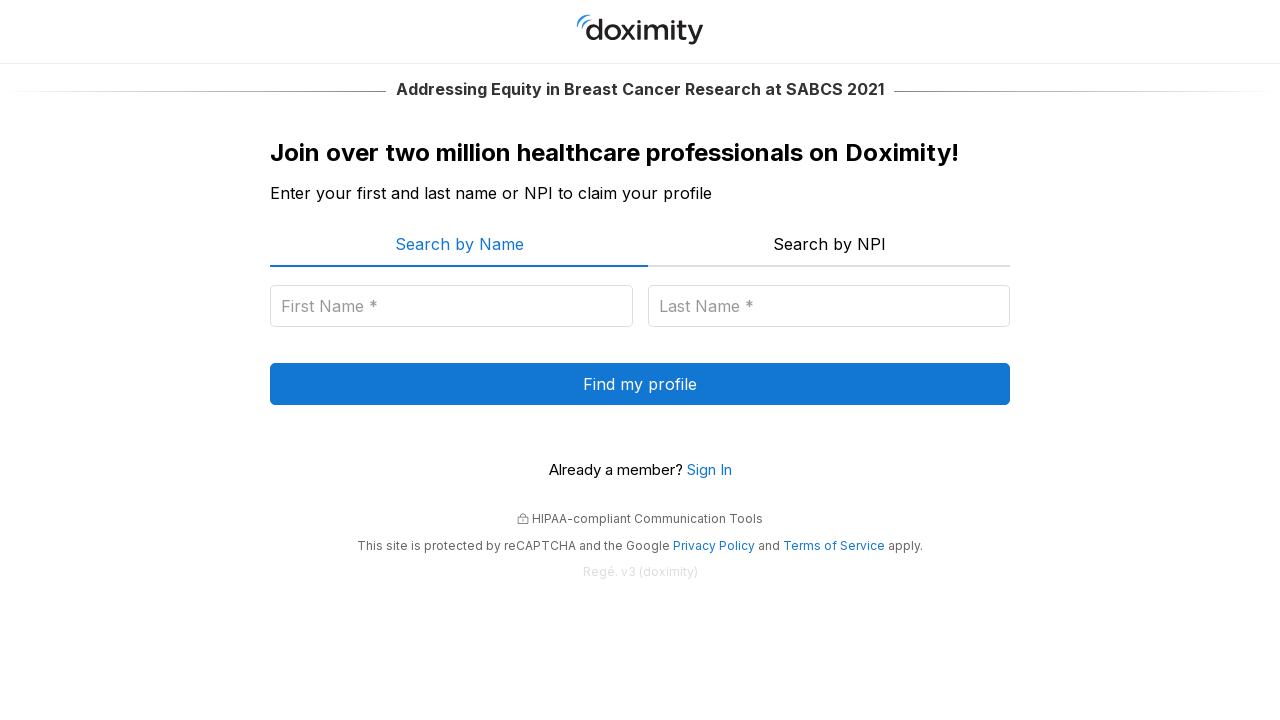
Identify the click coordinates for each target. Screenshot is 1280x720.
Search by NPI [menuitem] (829, 244)
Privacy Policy (714, 545)
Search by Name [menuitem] (459, 244)
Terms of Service (834, 545)
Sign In (709, 469)
